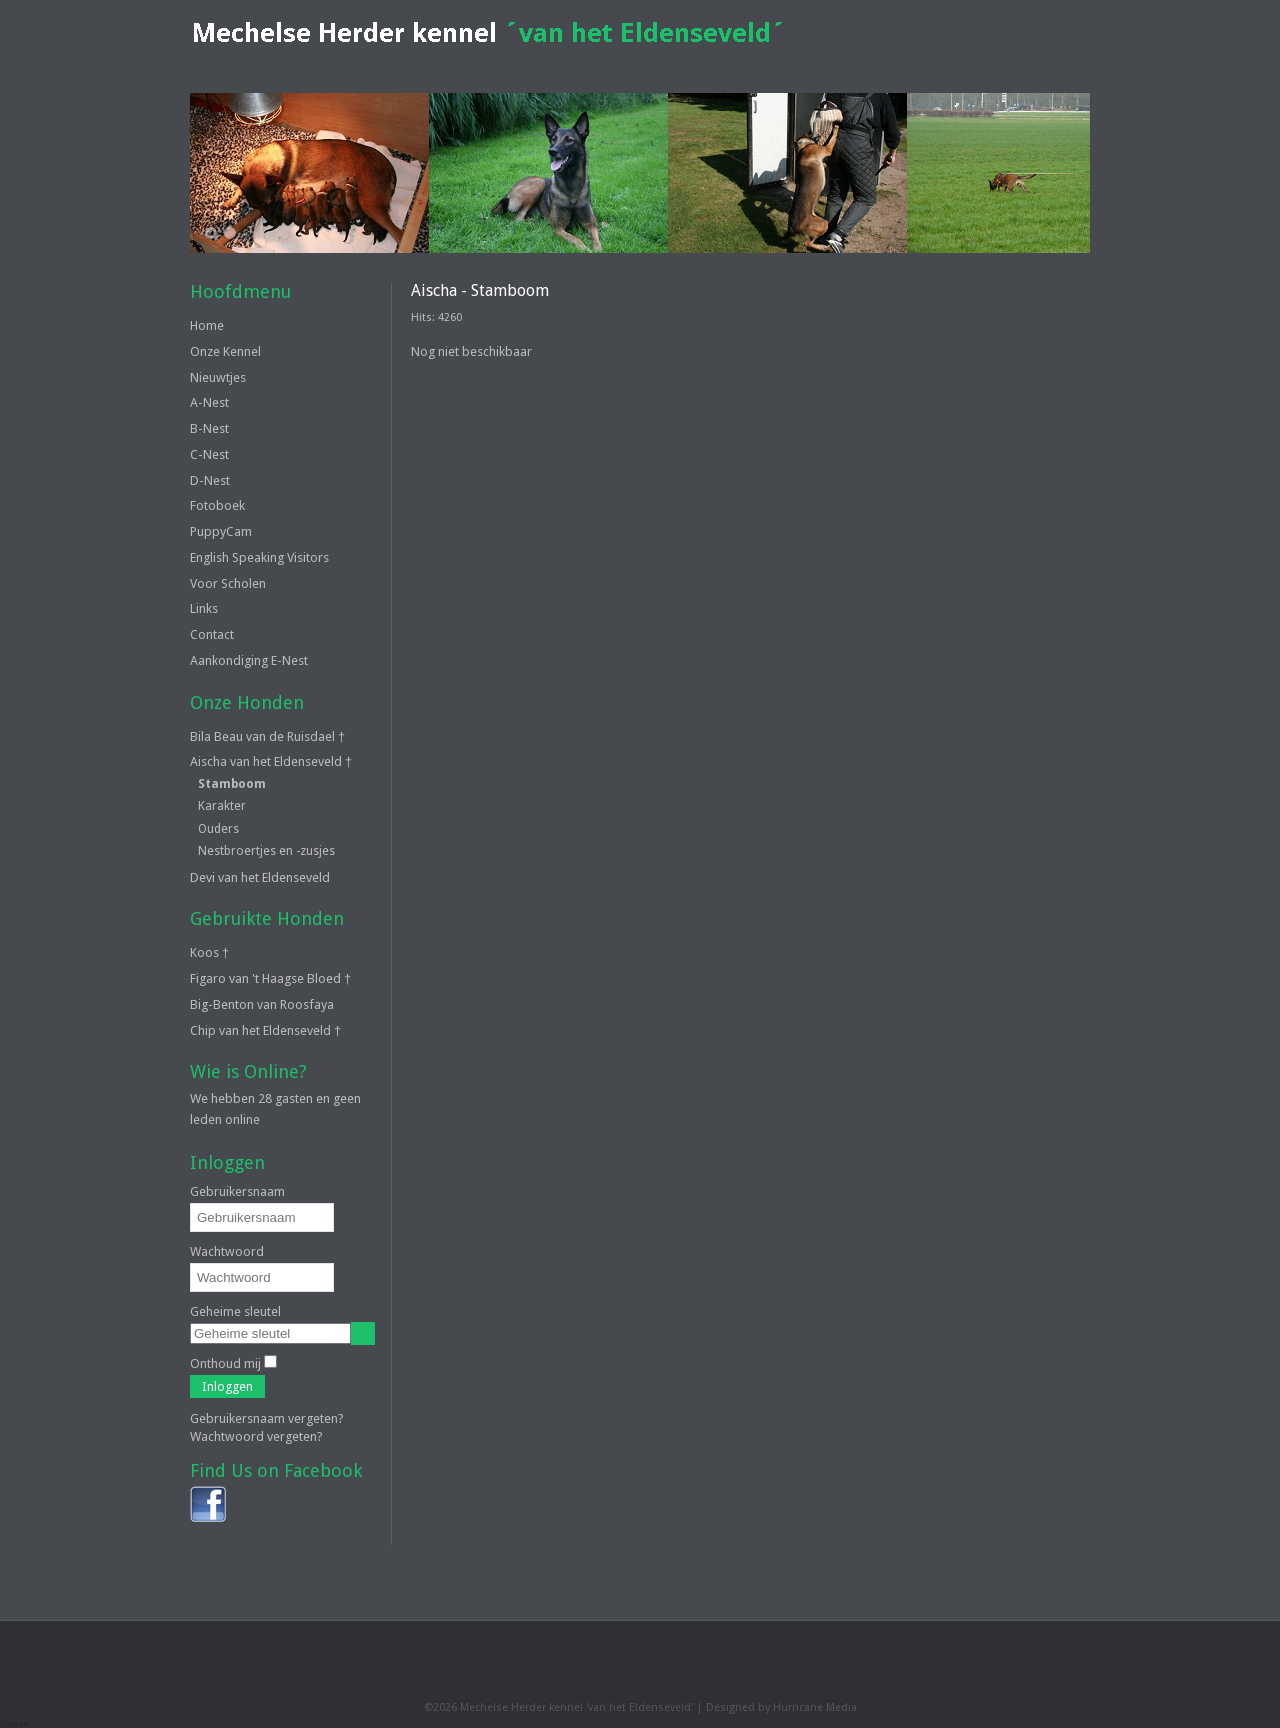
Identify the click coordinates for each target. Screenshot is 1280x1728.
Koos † (209, 952)
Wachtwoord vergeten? (256, 1436)
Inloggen (227, 1386)
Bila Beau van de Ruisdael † (267, 736)
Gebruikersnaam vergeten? (267, 1418)
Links (204, 608)
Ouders (218, 829)
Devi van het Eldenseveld (260, 877)
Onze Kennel (225, 351)
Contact (212, 634)
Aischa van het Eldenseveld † (271, 761)
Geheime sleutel (235, 1311)
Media (841, 1707)
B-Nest (209, 428)
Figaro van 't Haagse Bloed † (270, 978)
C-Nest (209, 454)
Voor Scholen (228, 583)
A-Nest (209, 402)
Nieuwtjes (218, 377)
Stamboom (232, 784)
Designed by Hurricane (766, 1707)
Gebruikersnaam (237, 1191)
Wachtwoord (227, 1251)
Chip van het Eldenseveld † (265, 1030)
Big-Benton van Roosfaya (262, 1004)
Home (207, 325)
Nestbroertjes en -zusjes (266, 851)
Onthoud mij (225, 1363)
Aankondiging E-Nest (249, 660)
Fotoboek (217, 505)
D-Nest (210, 480)
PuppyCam (221, 531)
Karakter (222, 806)
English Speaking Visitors (259, 557)
